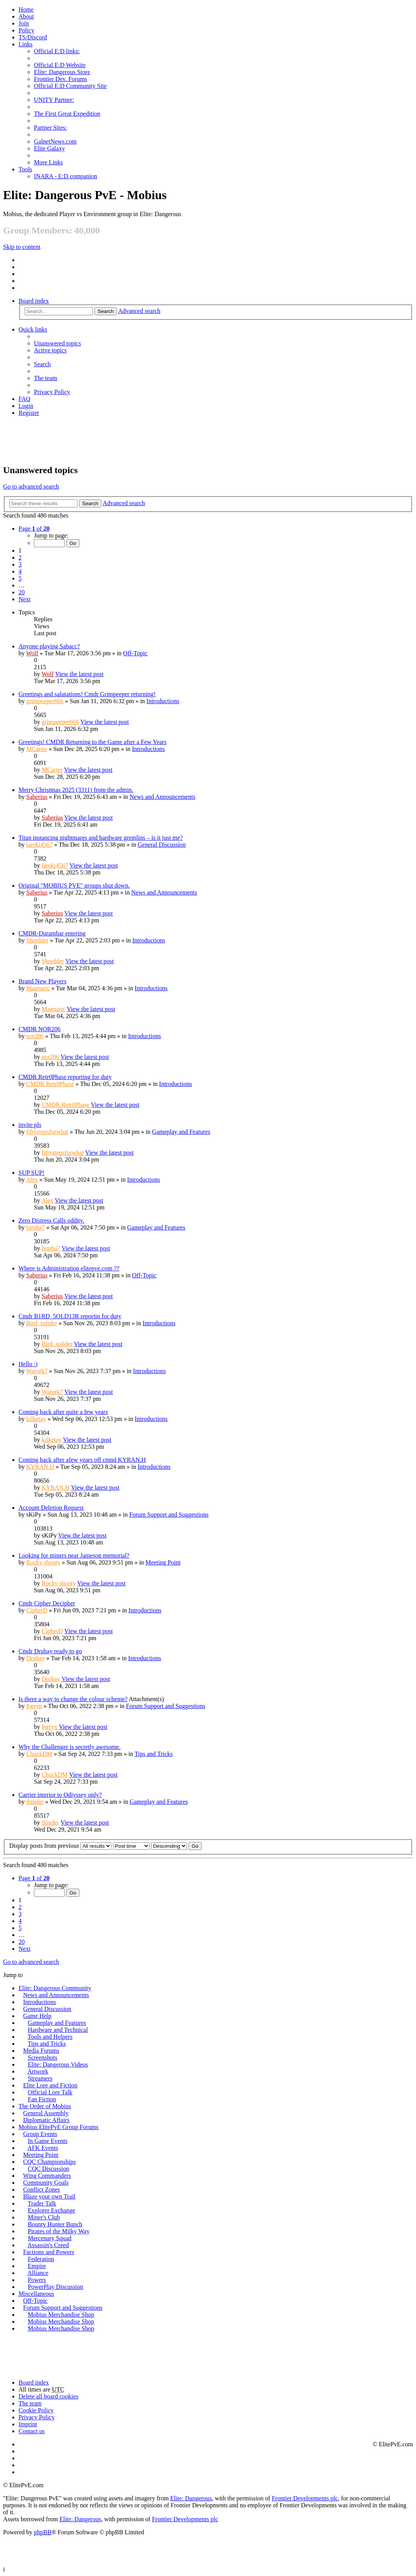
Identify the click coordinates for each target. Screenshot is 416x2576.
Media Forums (41, 2050)
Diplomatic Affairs (46, 2120)
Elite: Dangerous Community (55, 1988)
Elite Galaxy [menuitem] (49, 148)
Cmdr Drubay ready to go (50, 1651)
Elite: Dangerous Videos (58, 2064)
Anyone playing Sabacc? (49, 646)
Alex (32, 1179)
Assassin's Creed (48, 2245)
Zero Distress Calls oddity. (51, 1220)
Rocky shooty (43, 1562)
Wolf (32, 653)
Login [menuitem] (26, 406)
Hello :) (28, 1364)
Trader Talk (42, 2203)
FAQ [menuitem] (24, 399)
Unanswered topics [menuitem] (57, 343)
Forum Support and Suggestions (169, 1514)
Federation (41, 2259)
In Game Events (47, 2141)
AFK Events (42, 2148)
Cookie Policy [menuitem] (36, 2410)
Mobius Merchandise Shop (61, 2314)
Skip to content (21, 247)
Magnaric (38, 988)
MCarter (36, 749)
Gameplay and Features (181, 1131)
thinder (35, 1801)
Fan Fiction (42, 2099)
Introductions (163, 701)
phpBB (42, 2532)
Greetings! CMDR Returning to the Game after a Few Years (93, 742)
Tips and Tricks (154, 1754)
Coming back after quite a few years (63, 1412)
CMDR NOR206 (40, 1029)
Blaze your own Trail (49, 2196)
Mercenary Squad (49, 2238)
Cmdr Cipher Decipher (47, 1603)
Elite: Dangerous (191, 2498)
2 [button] (20, 557)
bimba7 (35, 1227)
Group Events (40, 2134)
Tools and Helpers (50, 2036)
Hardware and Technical (58, 2029)
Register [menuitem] (29, 412)
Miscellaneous (36, 2293)
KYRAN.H (40, 1466)
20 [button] (22, 592)
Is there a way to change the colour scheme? (73, 1699)
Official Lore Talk (50, 2092)
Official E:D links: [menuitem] (57, 51)
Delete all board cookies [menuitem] (48, 2396)
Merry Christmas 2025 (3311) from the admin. (76, 790)
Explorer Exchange (51, 2210)
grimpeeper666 (45, 701)
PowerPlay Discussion (55, 2286)
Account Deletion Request (51, 1507)
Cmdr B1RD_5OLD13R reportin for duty (70, 1316)
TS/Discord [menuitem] (33, 37)
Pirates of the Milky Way (58, 2231)
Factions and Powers (48, 2252)
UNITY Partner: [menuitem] (54, 99)
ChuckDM (39, 1754)
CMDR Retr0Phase (50, 1084)
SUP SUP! (31, 1172)
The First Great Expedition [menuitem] (67, 113)
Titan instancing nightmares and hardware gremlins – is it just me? (101, 837)
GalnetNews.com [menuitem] (55, 141)
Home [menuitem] (26, 9)
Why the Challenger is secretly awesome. (70, 1747)
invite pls (30, 1124)
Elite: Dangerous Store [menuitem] (62, 72)
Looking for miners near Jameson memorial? (74, 1555)
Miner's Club (44, 2217)
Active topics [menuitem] (50, 350)
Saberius (36, 796)
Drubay (35, 1658)
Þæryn (34, 1706)
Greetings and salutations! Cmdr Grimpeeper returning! (87, 694)
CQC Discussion (48, 2168)
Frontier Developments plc (305, 2498)
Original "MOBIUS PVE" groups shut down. (74, 885)
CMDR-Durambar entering (52, 933)
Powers (37, 2280)
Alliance (37, 2273)
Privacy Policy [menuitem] (52, 392)
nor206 (35, 1036)
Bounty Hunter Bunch (55, 2224)
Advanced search (139, 311)
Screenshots (42, 2057)
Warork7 (37, 1371)
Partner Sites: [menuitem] (50, 127)
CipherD (36, 1610)
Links (25, 44)
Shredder (37, 940)
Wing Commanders (47, 2175)
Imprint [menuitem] (28, 2424)
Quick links (33, 329)
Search (106, 311)
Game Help (37, 2016)
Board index (34, 301)
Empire (37, 2266)
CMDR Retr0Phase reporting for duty (65, 1077)
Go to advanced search (31, 486)
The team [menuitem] (45, 378)
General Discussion (162, 844)
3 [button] (20, 564)
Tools (25, 169)
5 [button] (20, 578)
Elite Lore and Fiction (50, 2085)
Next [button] (24, 599)
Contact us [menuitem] (32, 2431)
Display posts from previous (60, 1845)
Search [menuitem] (42, 364)
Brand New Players (42, 981)
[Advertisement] (208, 440)
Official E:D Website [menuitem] (60, 65)
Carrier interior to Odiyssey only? (60, 1794)
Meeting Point (162, 1562)
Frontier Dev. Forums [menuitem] (60, 79)
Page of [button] (34, 528)
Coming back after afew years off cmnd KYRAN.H (82, 1459)
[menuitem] (26, 16)
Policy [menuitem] (26, 30)
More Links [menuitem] (48, 162)
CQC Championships (49, 2161)
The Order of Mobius (45, 2106)
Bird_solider (41, 1323)
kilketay (36, 1419)
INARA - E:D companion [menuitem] (65, 176)
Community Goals (46, 2182)
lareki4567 (39, 844)
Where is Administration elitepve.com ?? (69, 1268)
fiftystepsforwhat (47, 1131)
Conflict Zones (41, 2189)
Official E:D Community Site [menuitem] (70, 86)
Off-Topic (135, 653)
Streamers (40, 2078)
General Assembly (46, 2113)
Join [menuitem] (24, 23)
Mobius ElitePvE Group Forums (59, 2127)
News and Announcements (162, 796)
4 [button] (20, 571)
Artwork (37, 2071)
